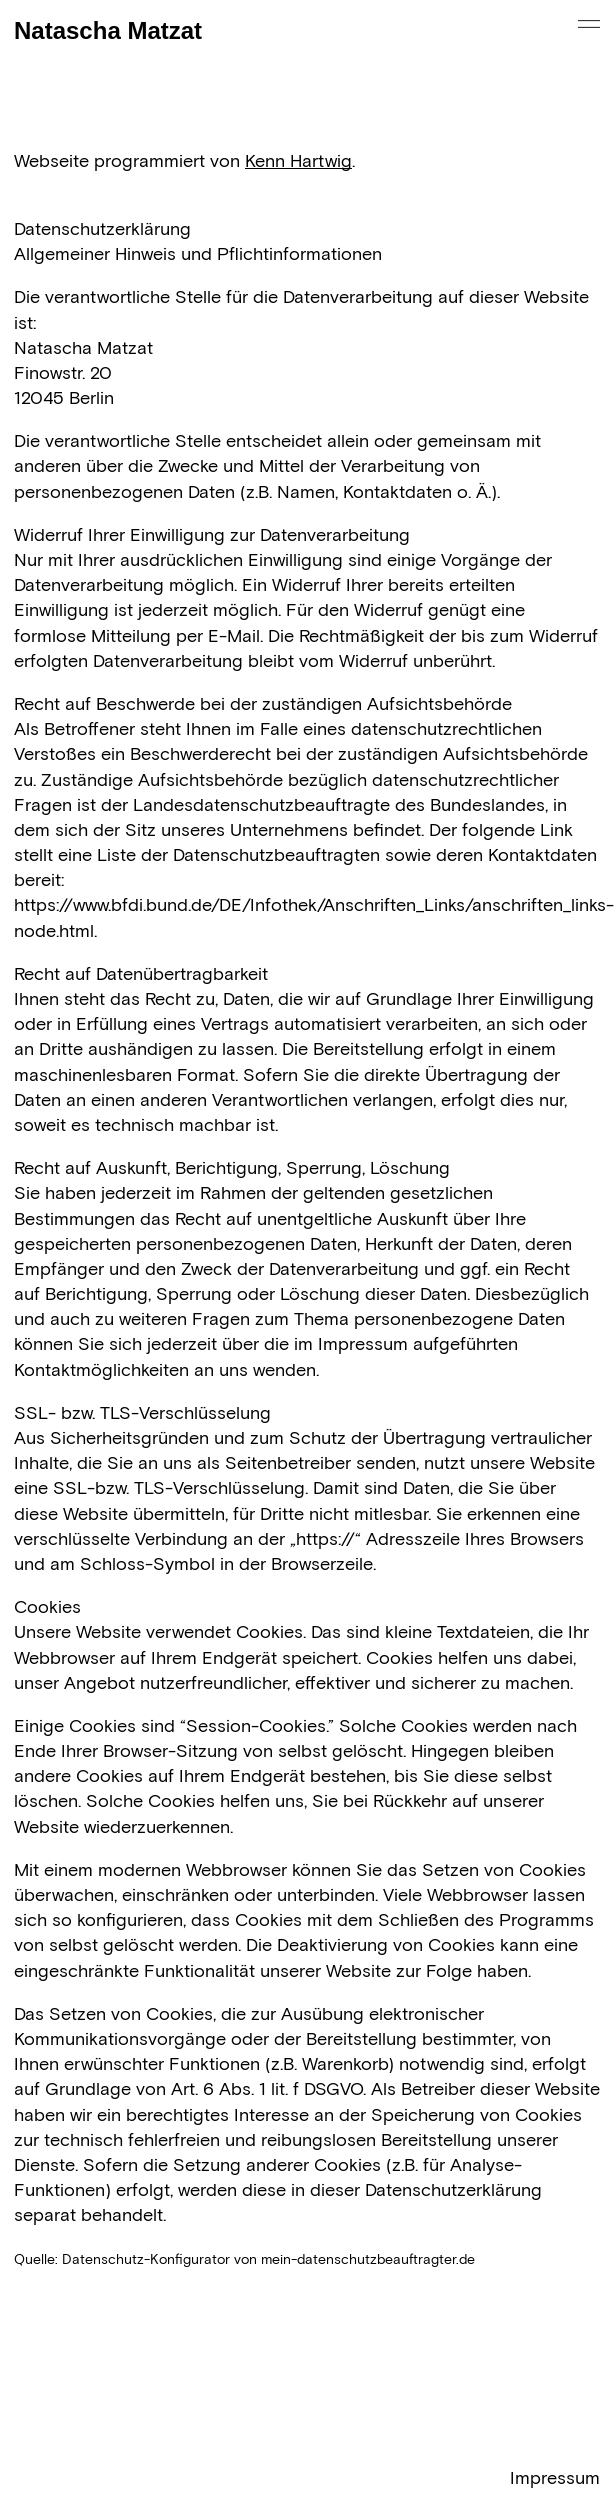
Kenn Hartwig (298, 162)
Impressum (555, 2479)
